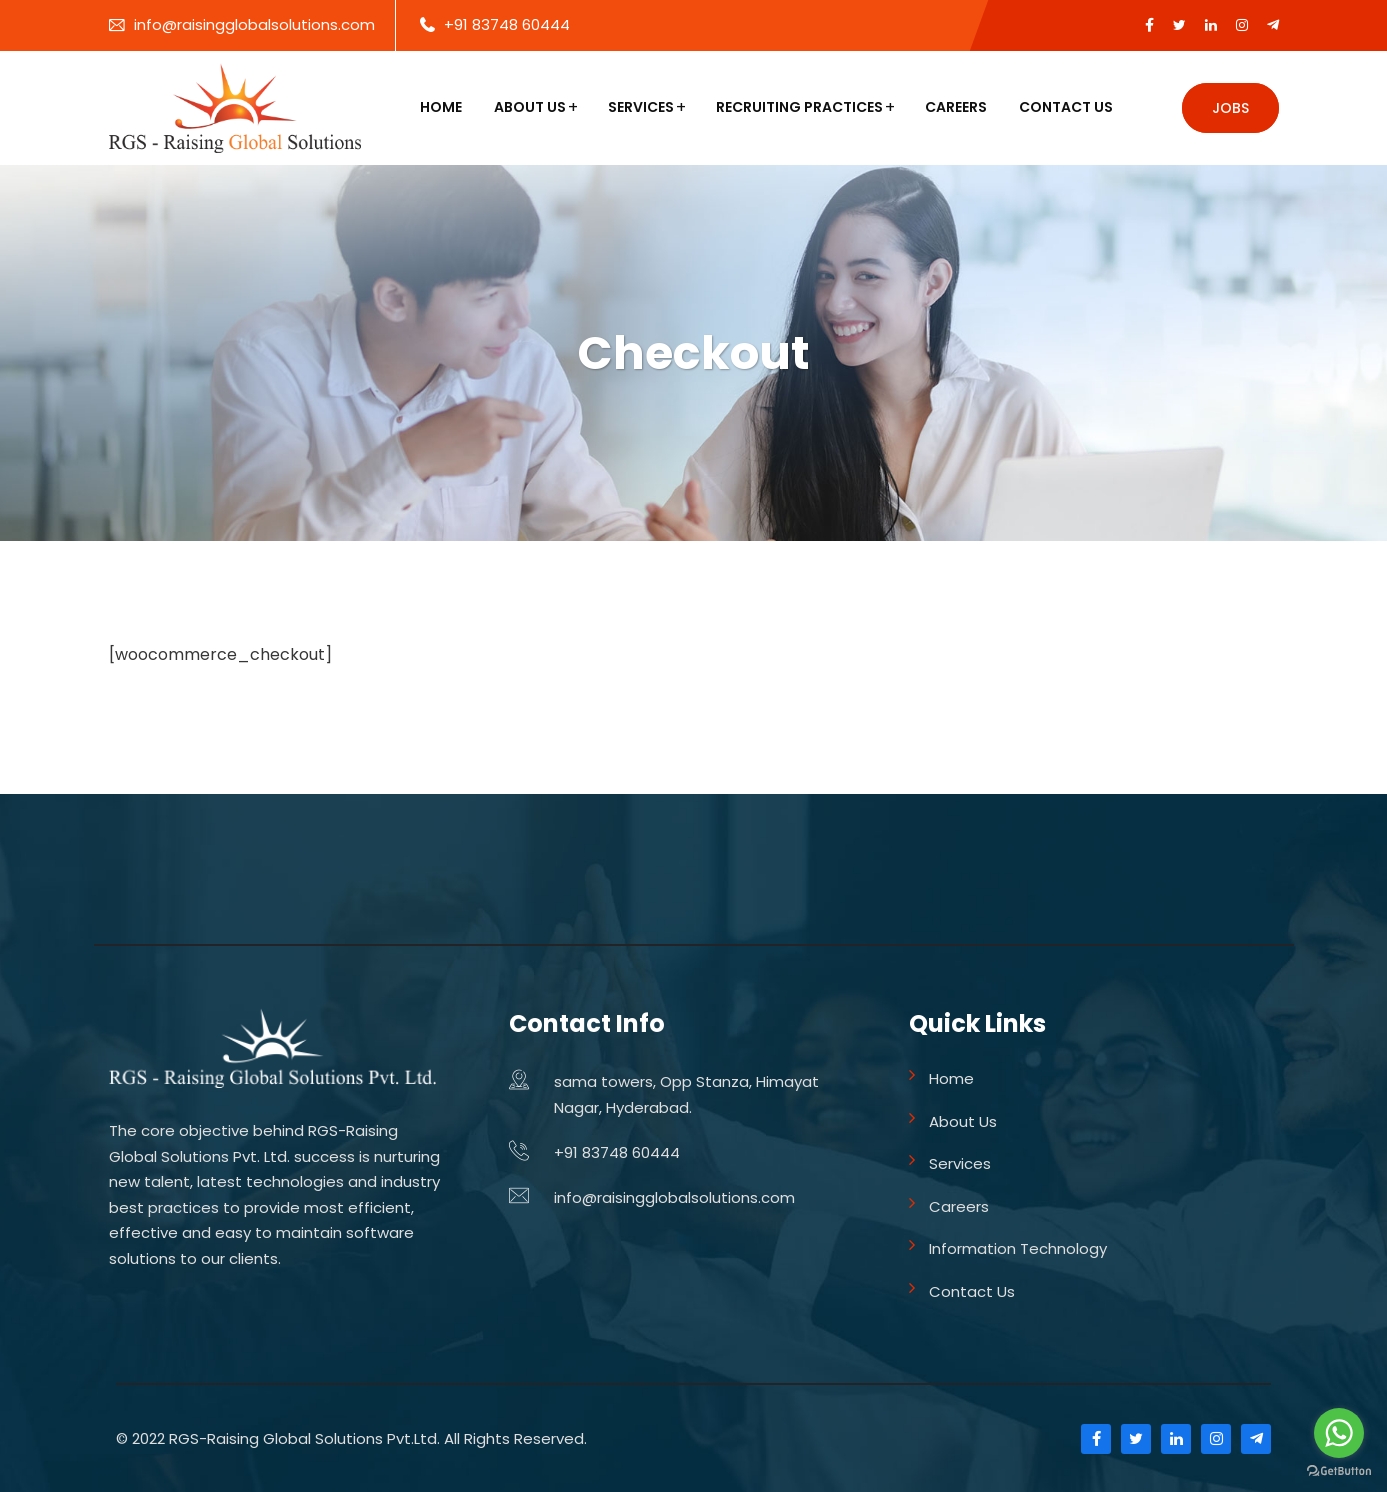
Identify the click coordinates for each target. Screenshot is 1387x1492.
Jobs (1230, 108)
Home (441, 107)
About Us (530, 107)
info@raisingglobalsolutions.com (254, 24)
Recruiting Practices (799, 107)
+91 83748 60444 (507, 24)
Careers (956, 107)
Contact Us (1066, 107)
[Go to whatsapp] (1339, 1433)
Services (641, 107)
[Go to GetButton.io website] (1339, 1471)
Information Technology (1018, 1248)
